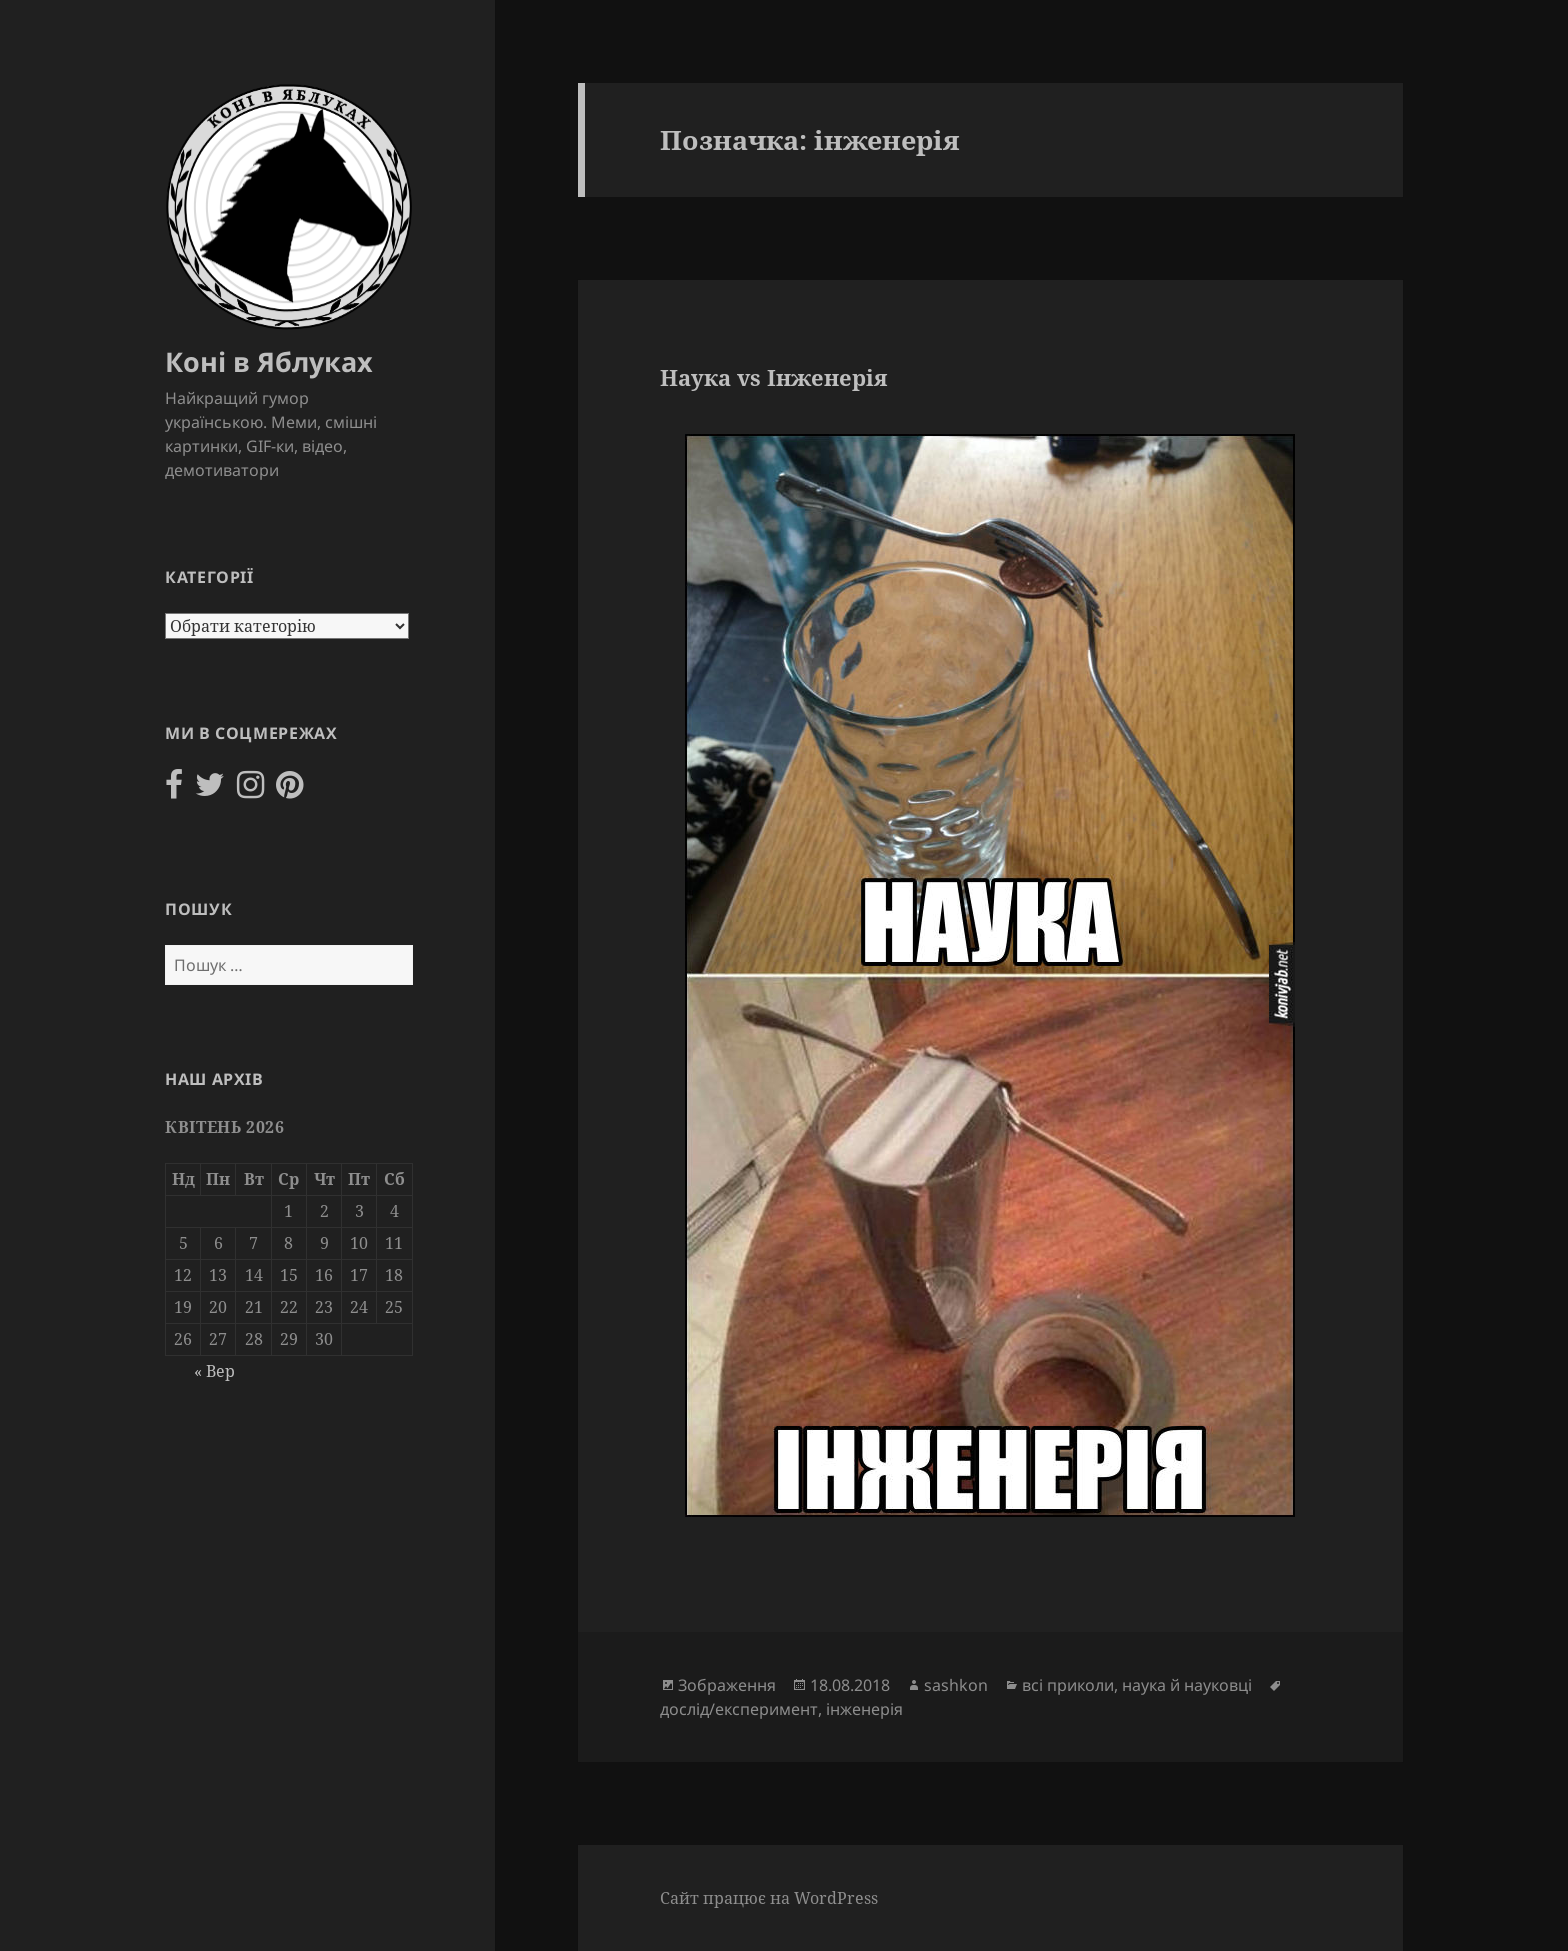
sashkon (956, 1685)
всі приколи (1068, 1685)
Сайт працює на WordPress (769, 1898)
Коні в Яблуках (269, 361)
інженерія (864, 1709)
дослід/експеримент (739, 1709)
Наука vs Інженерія (773, 377)
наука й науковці (1187, 1685)
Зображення (727, 1685)
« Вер (214, 1371)
